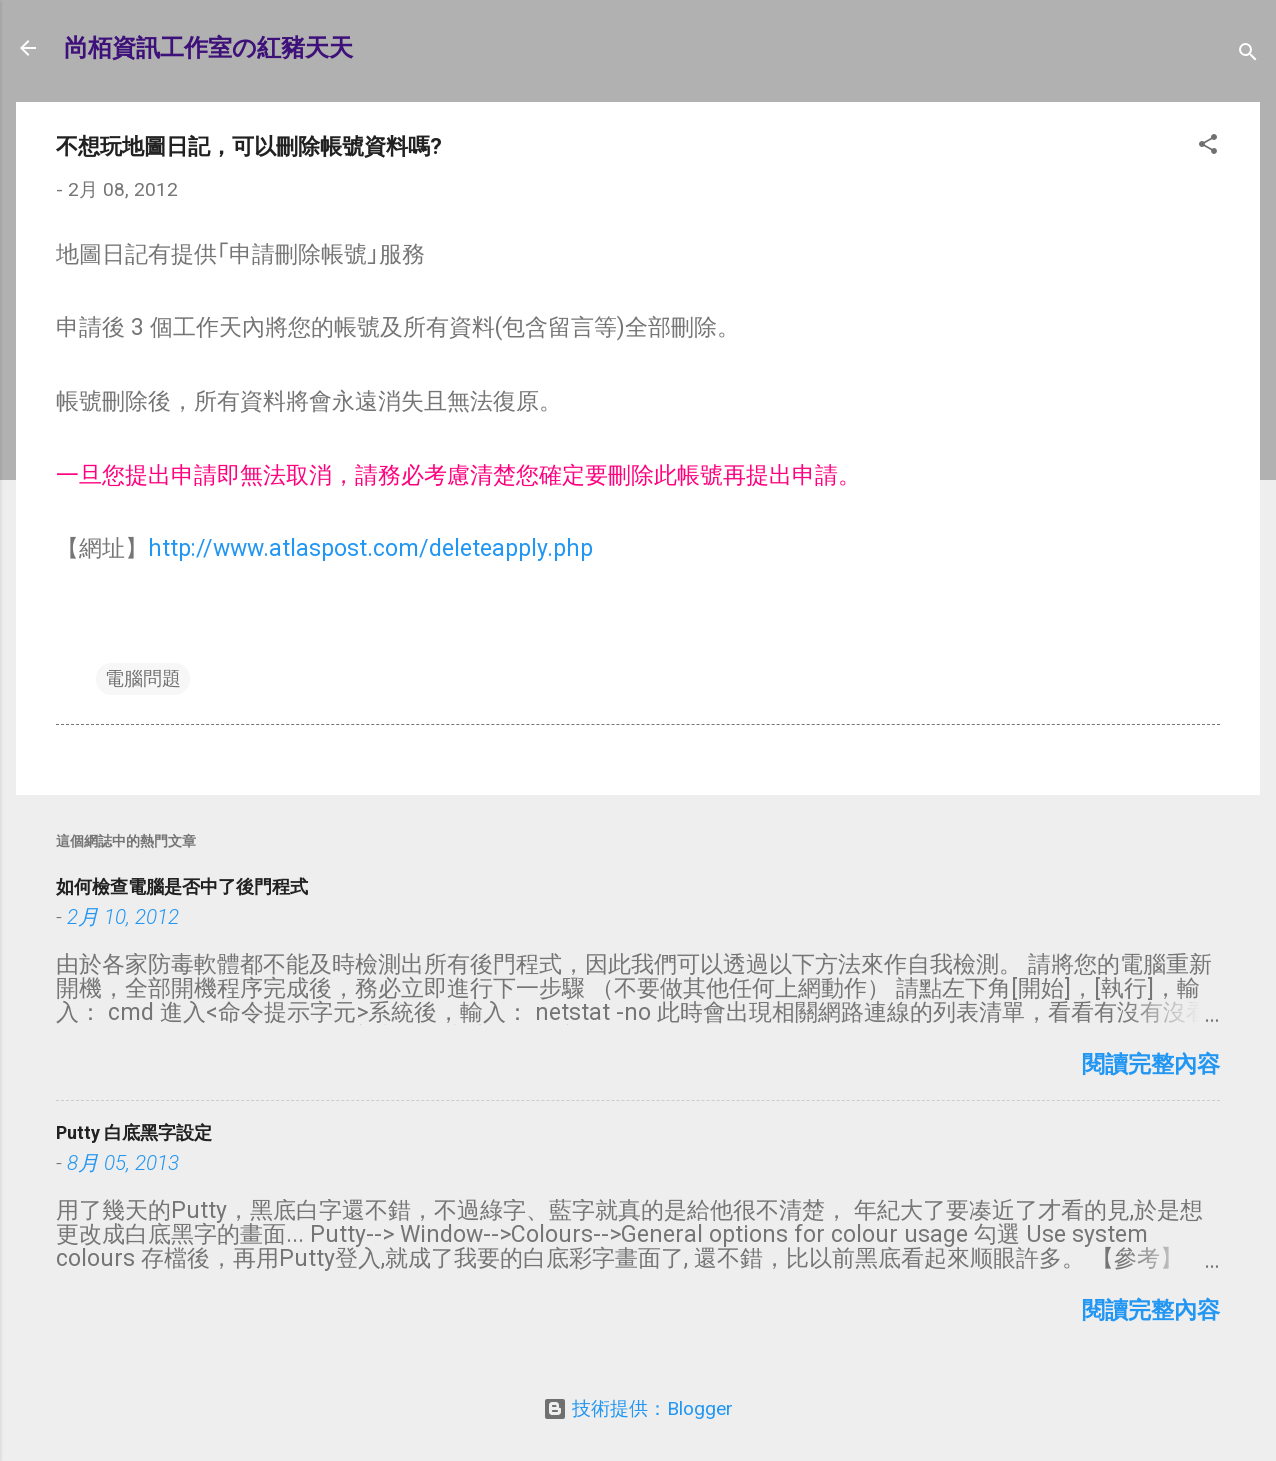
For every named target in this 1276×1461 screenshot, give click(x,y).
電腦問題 (143, 678)
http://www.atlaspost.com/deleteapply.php (370, 548)
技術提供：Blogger (638, 1408)
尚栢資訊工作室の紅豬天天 (208, 48)
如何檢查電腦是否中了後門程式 (182, 886)
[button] (1208, 147)
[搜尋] (1248, 54)
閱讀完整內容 (1151, 1064)
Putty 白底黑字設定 (134, 1132)
